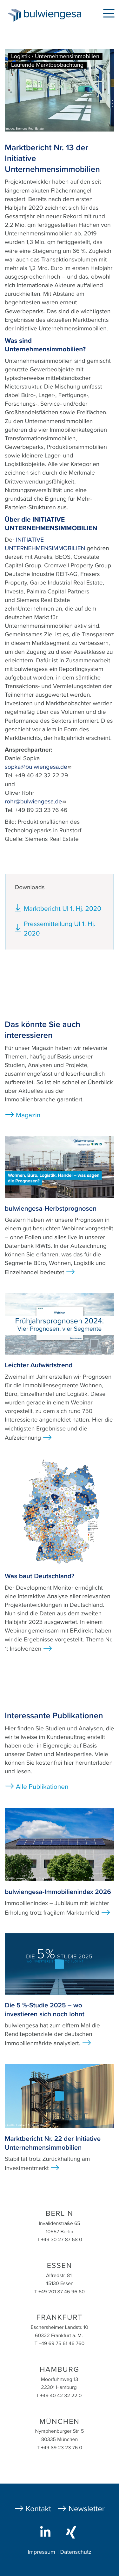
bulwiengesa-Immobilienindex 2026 (58, 1892)
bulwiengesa (54, 16)
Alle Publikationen (42, 1787)
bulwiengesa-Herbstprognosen (50, 1209)
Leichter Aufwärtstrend (39, 1365)
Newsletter (87, 2508)
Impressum (41, 2552)
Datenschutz (75, 2552)
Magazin (28, 1115)
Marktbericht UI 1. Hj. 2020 (62, 909)
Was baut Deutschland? (40, 1576)
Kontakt (38, 2508)
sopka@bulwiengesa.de (38, 767)
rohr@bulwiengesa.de (35, 801)
